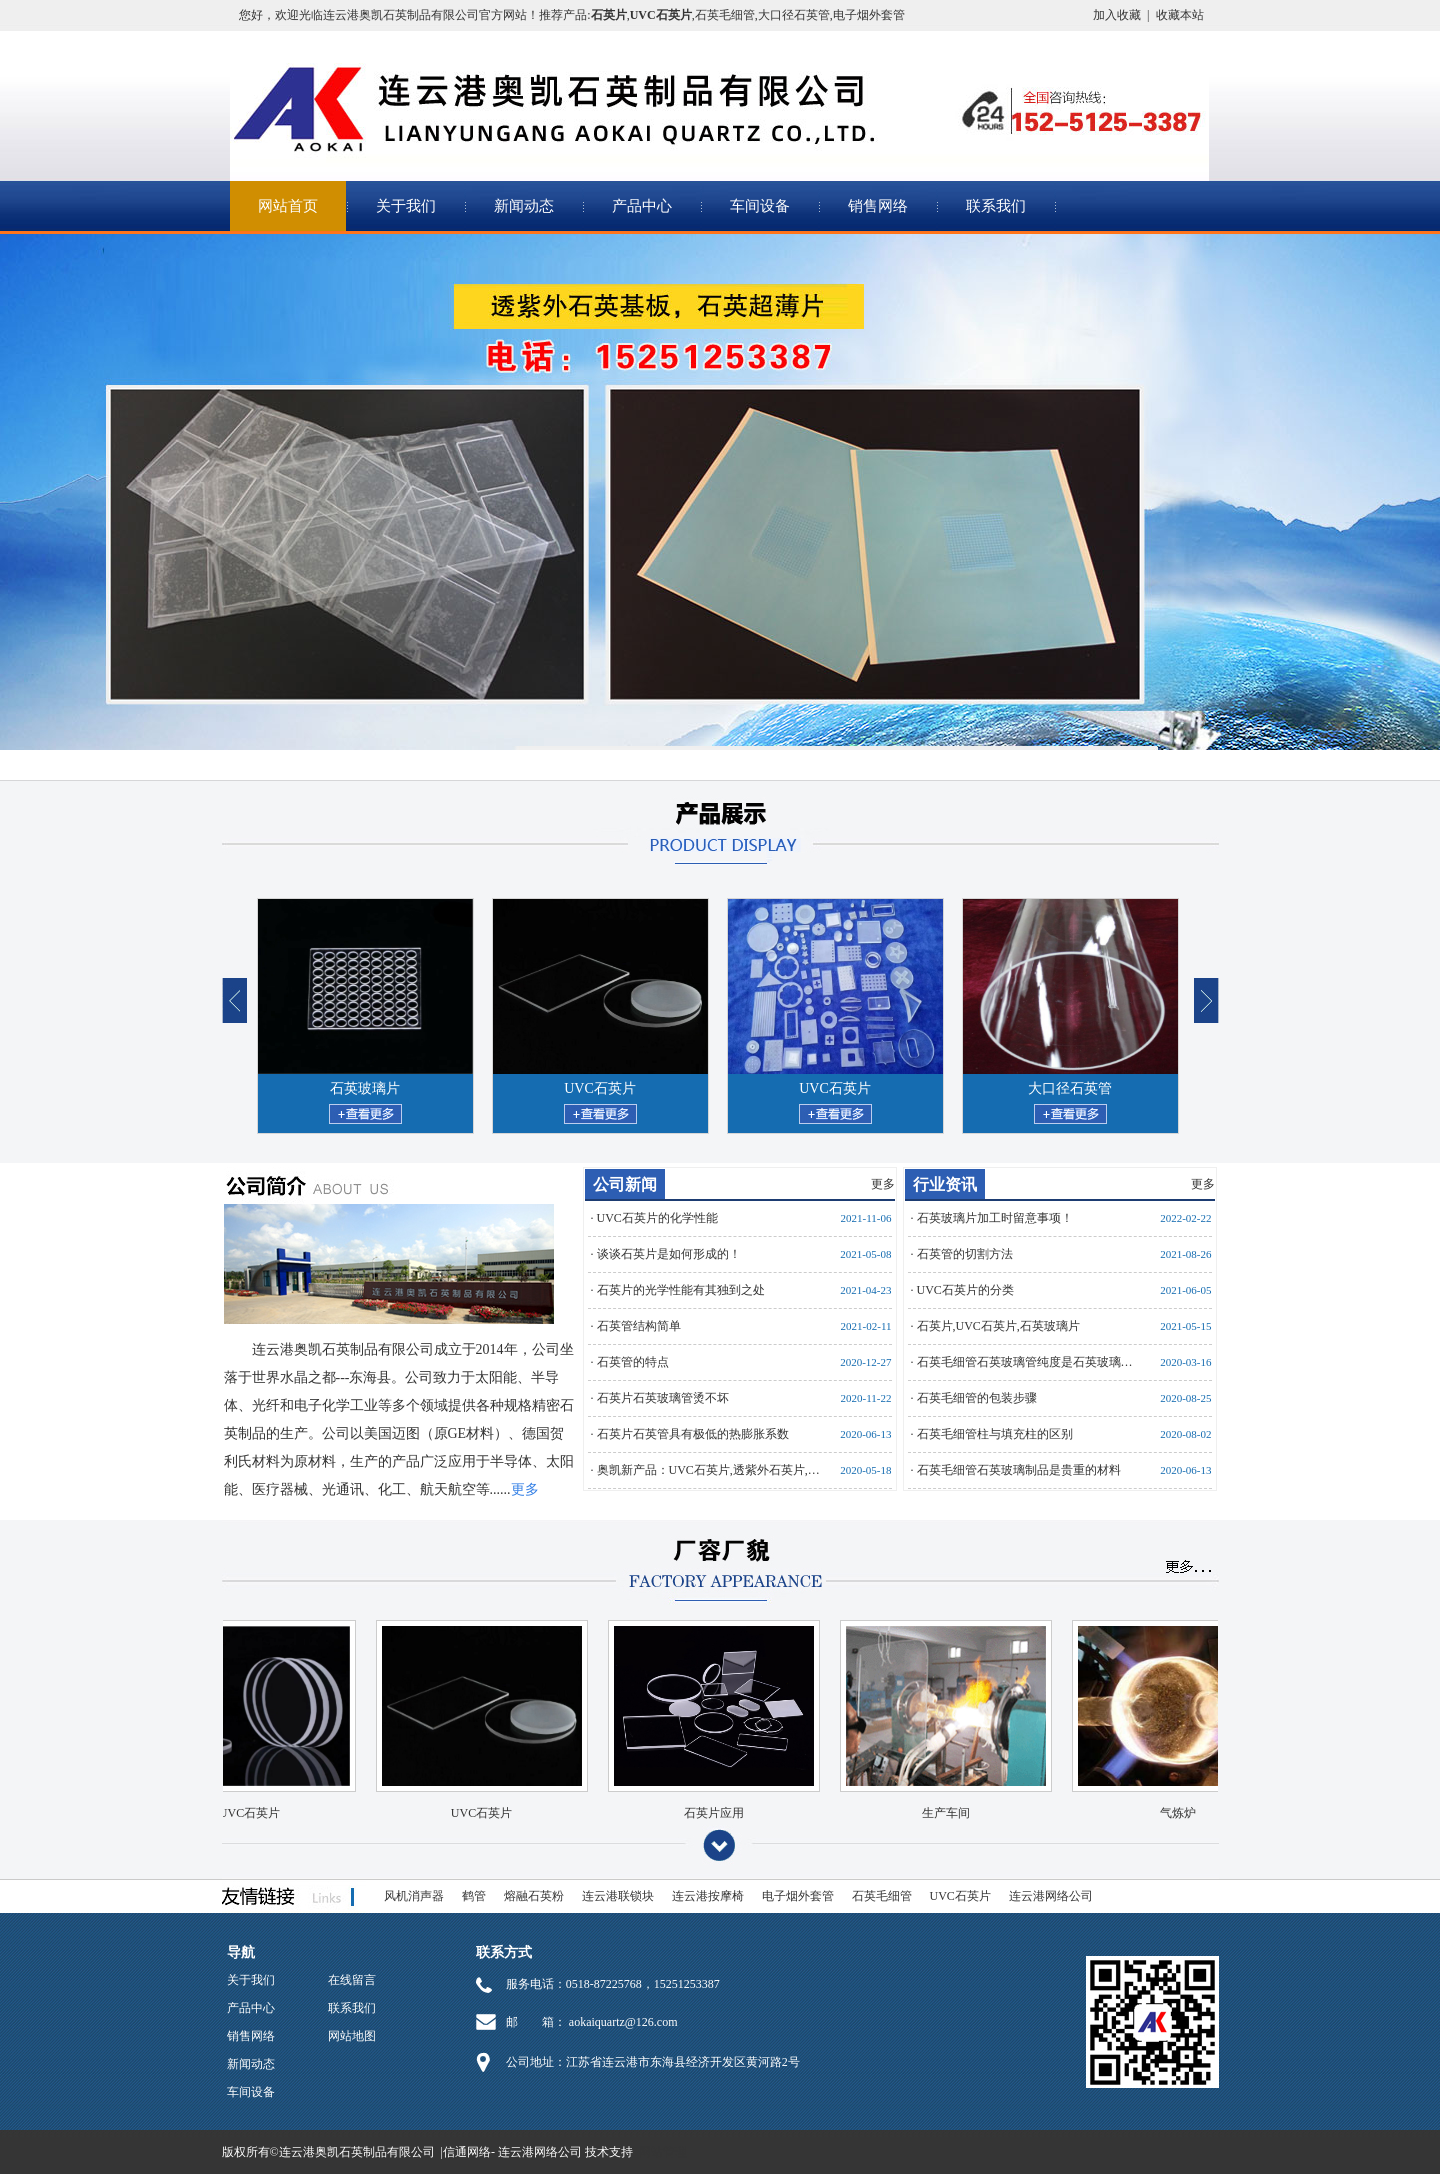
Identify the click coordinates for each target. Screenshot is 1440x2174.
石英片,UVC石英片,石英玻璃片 (998, 1326)
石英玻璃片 (365, 1088)
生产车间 (928, 1813)
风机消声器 (414, 1896)
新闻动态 (524, 206)
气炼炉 (1160, 1813)
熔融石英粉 (534, 1896)
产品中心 (642, 206)
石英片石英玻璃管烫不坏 (663, 1398)
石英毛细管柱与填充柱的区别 (995, 1434)
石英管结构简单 (639, 1326)
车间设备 (760, 206)
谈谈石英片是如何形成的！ (669, 1254)
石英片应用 (696, 1813)
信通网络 (467, 2152)
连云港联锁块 (618, 1896)
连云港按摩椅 (708, 1896)
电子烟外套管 (869, 15)
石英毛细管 (725, 15)
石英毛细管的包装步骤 (977, 1398)
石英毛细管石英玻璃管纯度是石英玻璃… (1025, 1362)
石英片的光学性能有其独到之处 (681, 1290)
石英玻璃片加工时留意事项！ (995, 1218)
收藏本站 (1180, 15)
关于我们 (406, 206)
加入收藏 (1117, 15)
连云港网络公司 (1051, 1896)
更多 (883, 1184)
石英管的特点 (633, 1362)
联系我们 (996, 206)
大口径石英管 (794, 15)
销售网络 (878, 206)
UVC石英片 (600, 1088)
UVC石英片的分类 (965, 1290)
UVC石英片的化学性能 (657, 1218)
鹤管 (474, 1896)
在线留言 (352, 1980)
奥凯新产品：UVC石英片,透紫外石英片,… (708, 1470)
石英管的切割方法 (965, 1254)
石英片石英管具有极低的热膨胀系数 (693, 1434)
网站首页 (288, 206)
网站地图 (352, 2036)
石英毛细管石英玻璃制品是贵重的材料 (1019, 1470)
